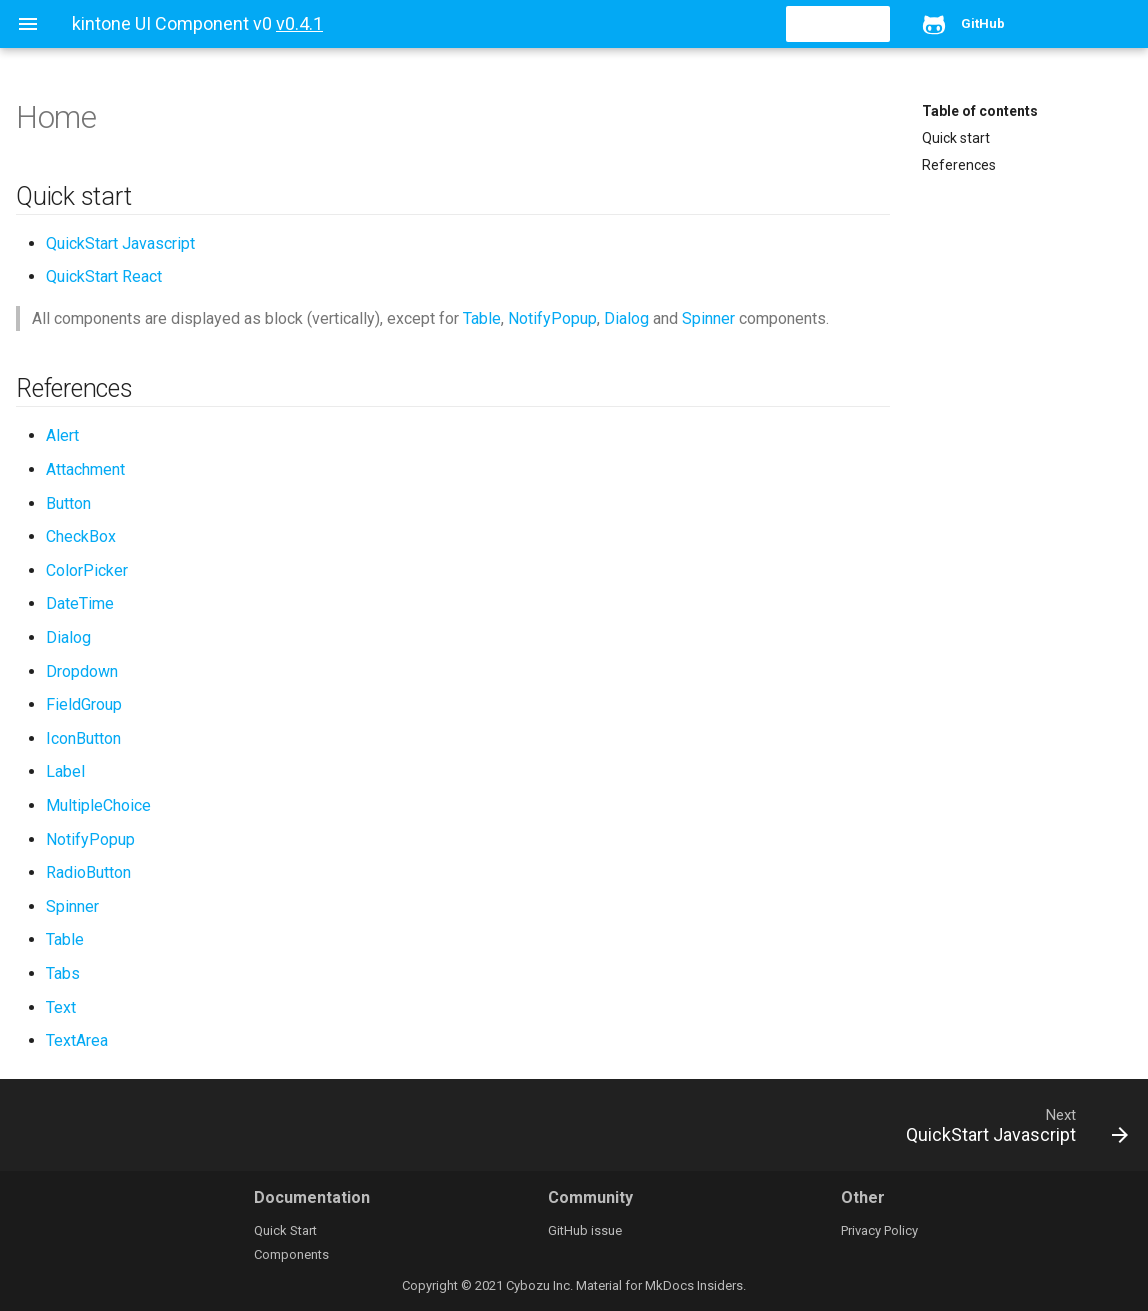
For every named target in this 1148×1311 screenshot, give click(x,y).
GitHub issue (585, 1230)
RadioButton (88, 872)
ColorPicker (87, 570)
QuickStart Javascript (120, 243)
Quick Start (285, 1230)
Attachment (85, 469)
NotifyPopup (552, 318)
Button (68, 503)
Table (482, 318)
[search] (775, 24)
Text (61, 1007)
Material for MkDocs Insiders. (661, 1285)
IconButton (83, 738)
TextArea (77, 1040)
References (959, 165)
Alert (62, 435)
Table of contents (980, 111)
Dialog (626, 318)
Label (65, 771)
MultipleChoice (98, 805)
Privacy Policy (879, 1230)
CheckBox (81, 536)
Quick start (956, 138)
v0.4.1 (299, 23)
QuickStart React (104, 276)
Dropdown (82, 671)
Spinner (708, 318)
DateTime (80, 603)
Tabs (63, 973)
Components (291, 1254)
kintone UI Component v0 (172, 23)
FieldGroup (84, 704)
